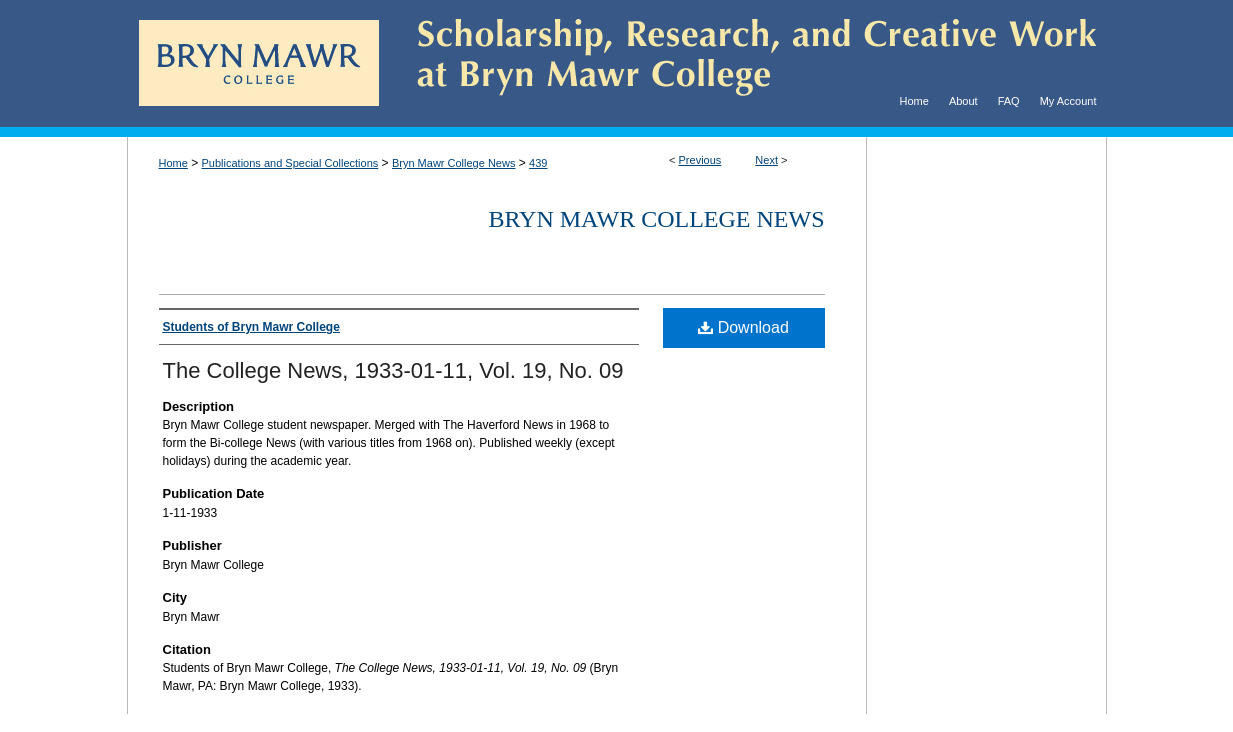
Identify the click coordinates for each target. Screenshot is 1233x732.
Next (766, 160)
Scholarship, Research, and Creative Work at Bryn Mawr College (743, 63)
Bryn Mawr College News (453, 163)
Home (173, 163)
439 (538, 163)
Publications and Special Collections (290, 163)
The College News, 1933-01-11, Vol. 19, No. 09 (393, 370)
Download (743, 327)
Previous (700, 160)
